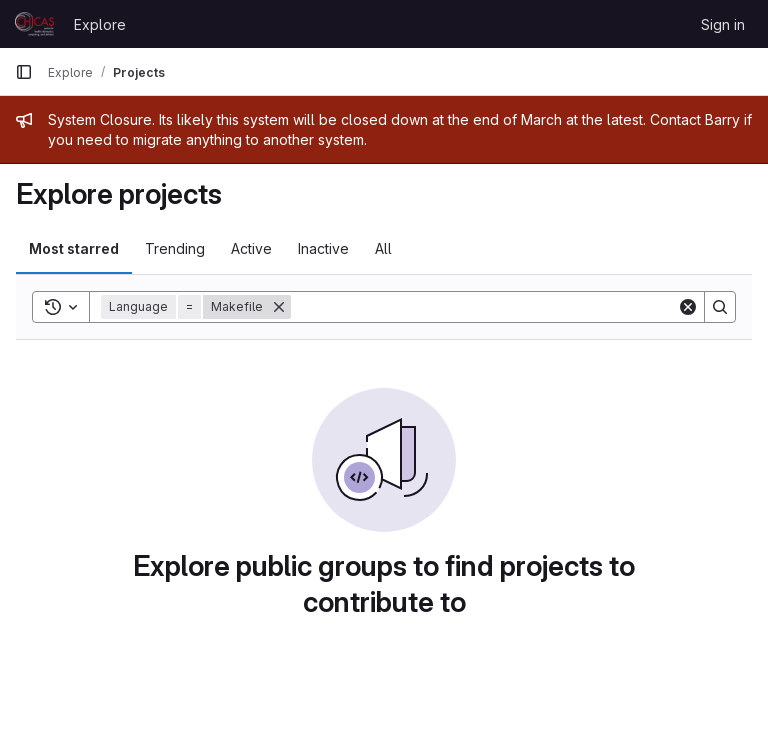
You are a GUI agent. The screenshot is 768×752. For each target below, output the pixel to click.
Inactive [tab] (323, 248)
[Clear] (688, 307)
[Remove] (279, 307)
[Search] (484, 307)
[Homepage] (34, 24)
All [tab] (383, 248)
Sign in (723, 24)
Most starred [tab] (74, 248)
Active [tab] (251, 248)
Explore (100, 24)
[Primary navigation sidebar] (24, 72)
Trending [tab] (175, 248)
